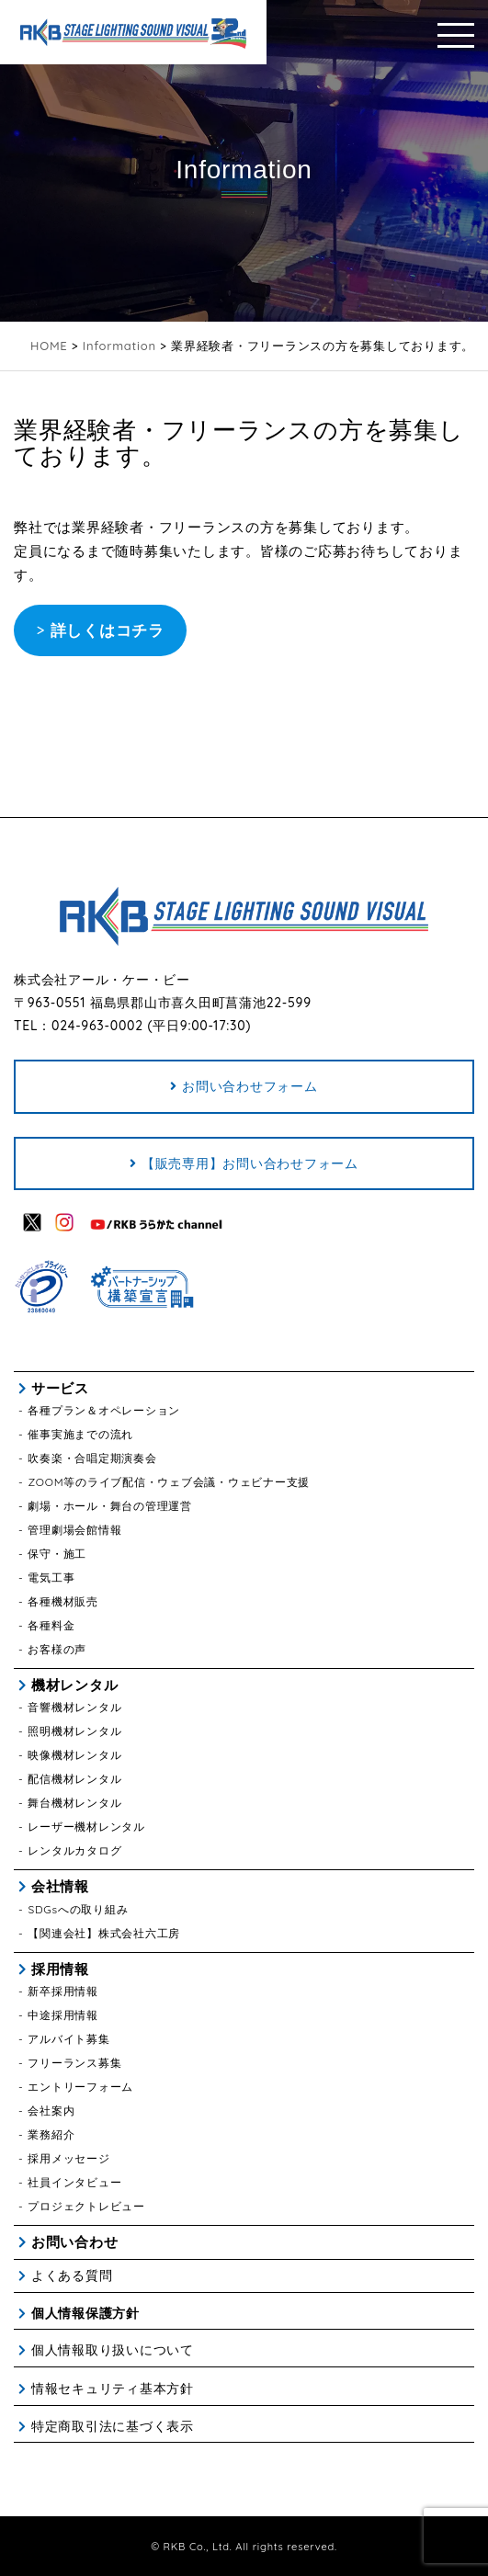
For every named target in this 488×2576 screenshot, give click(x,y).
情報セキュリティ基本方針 (112, 2388)
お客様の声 (57, 1649)
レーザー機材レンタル (86, 1826)
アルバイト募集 (68, 2039)
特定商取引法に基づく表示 (112, 2426)
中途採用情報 (63, 2015)
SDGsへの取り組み (78, 1909)
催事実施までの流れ (80, 1434)
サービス (60, 1388)
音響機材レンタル (74, 1707)
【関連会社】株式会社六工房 (104, 1933)
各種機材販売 (63, 1601)
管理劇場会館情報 (74, 1530)
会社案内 (51, 2110)
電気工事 (51, 1577)
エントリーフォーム (80, 2087)
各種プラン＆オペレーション (104, 1410)
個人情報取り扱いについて (112, 2350)
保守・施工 (57, 1553)
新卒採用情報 (63, 1991)
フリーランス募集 (74, 2063)
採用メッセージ (68, 2158)
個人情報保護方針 (85, 2313)
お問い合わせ (75, 2242)
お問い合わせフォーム (250, 1086)
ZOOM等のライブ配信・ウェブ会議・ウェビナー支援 (169, 1482)
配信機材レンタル (74, 1779)
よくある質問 (72, 2275)
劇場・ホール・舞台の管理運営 (110, 1506)
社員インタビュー (74, 2182)
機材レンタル (75, 1685)
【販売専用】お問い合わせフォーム (250, 1163)
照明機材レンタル (74, 1731)
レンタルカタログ (74, 1850)
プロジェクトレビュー (86, 2206)
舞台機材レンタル (74, 1803)
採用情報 (60, 1969)
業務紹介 (51, 2134)
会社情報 (60, 1886)
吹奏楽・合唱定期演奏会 (92, 1458)
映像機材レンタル (74, 1755)
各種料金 (51, 1625)
